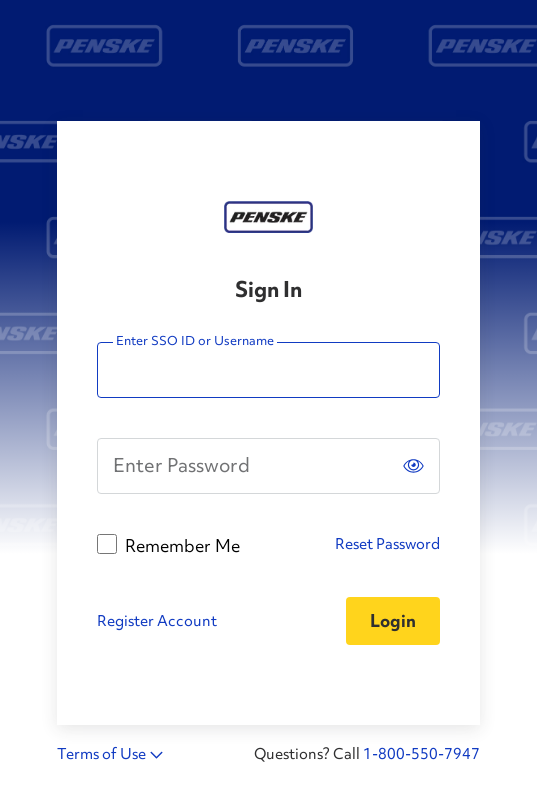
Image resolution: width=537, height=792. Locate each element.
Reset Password (387, 544)
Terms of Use (101, 754)
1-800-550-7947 (421, 754)
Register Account (157, 621)
